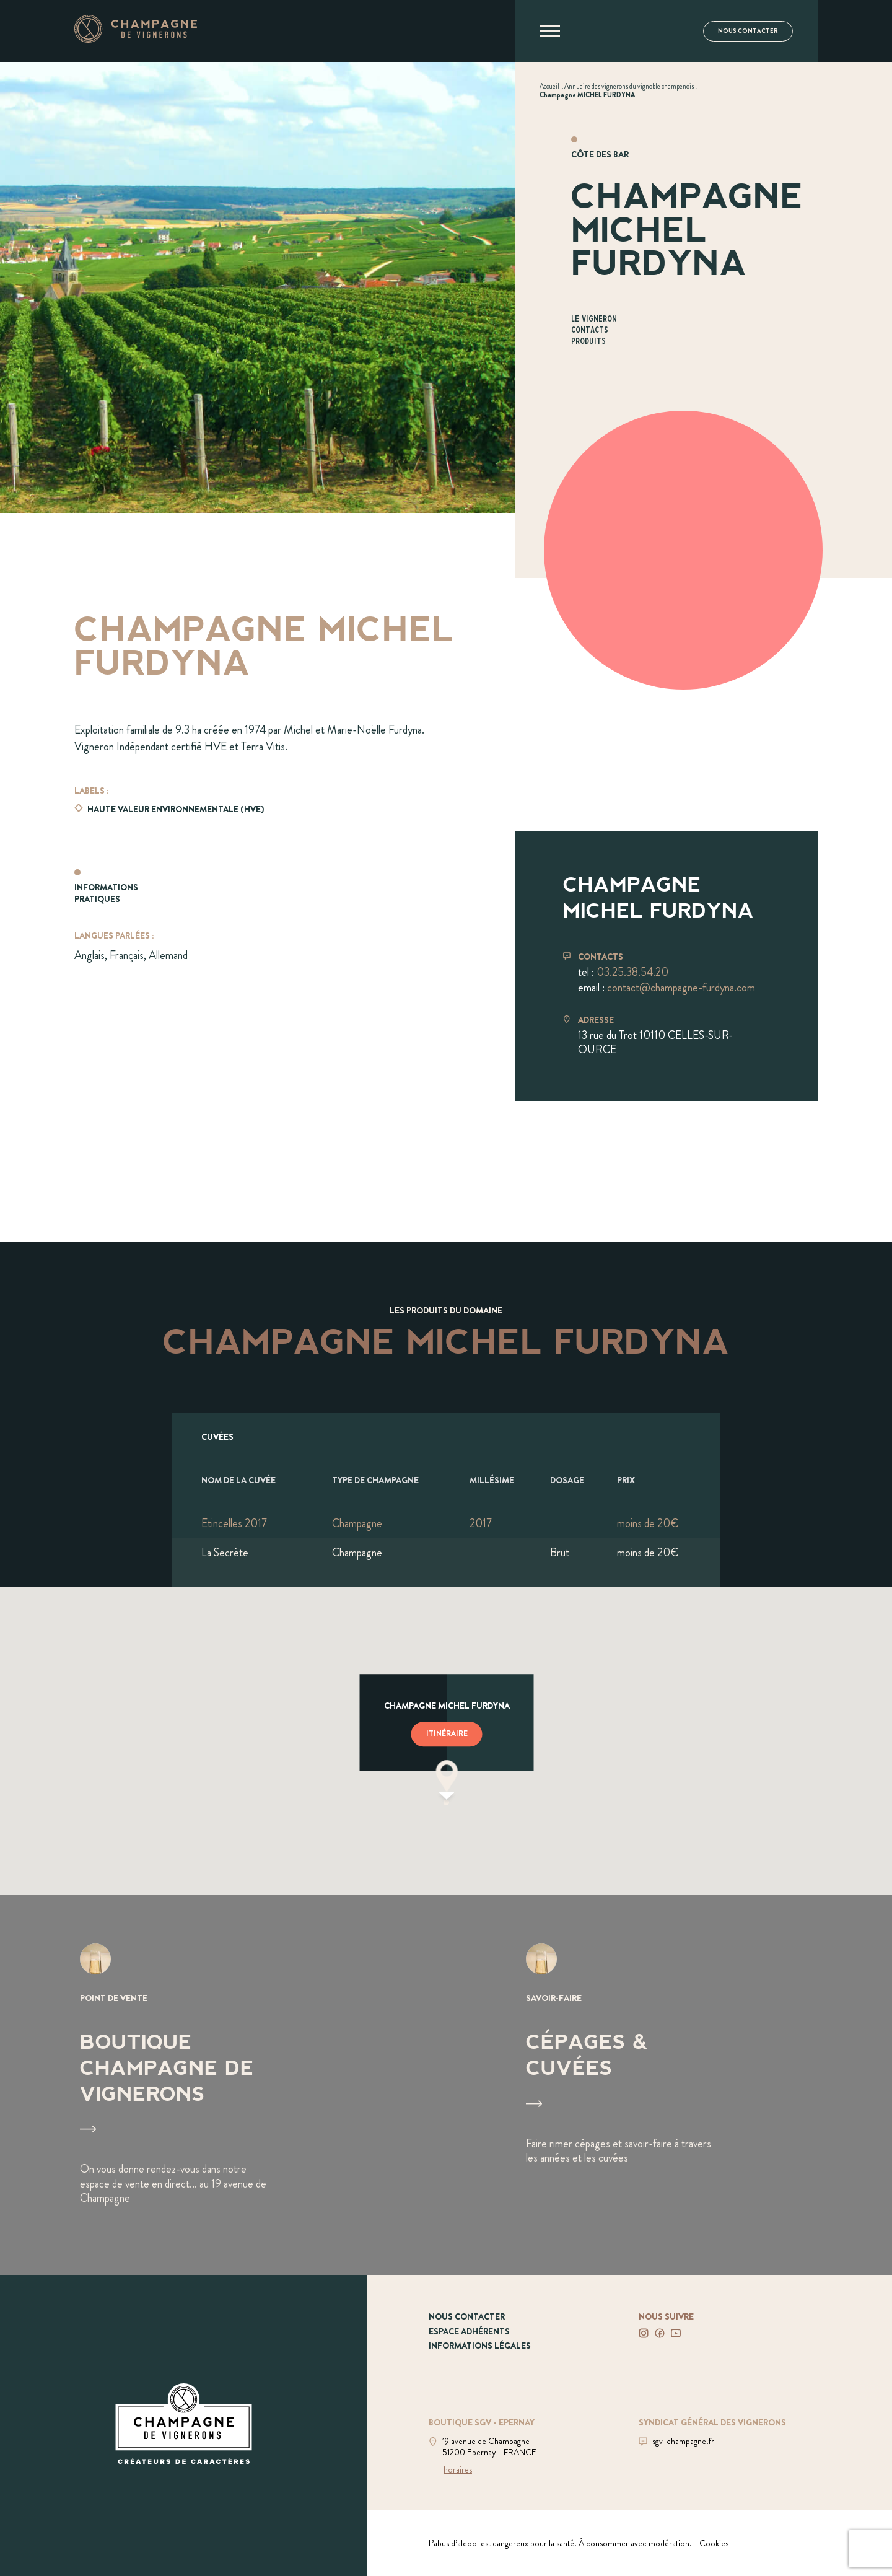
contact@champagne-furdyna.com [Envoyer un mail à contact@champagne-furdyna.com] (681, 987)
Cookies (713, 2543)
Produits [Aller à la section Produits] (588, 341)
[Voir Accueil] (549, 86)
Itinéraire (447, 1734)
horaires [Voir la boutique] (458, 2469)
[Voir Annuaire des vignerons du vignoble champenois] (629, 86)
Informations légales (480, 2345)
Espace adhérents (469, 2331)
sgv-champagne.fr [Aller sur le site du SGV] (683, 2441)
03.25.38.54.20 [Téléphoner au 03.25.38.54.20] (632, 972)
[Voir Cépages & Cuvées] (669, 2085)
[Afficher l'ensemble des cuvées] (446, 1436)
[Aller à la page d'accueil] (135, 39)
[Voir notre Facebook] (660, 2333)
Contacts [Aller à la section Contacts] (589, 330)
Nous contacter (748, 31)
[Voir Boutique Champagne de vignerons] (223, 2085)
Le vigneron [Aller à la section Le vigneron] (594, 319)
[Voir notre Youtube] (676, 2333)
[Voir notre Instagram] (644, 2333)
